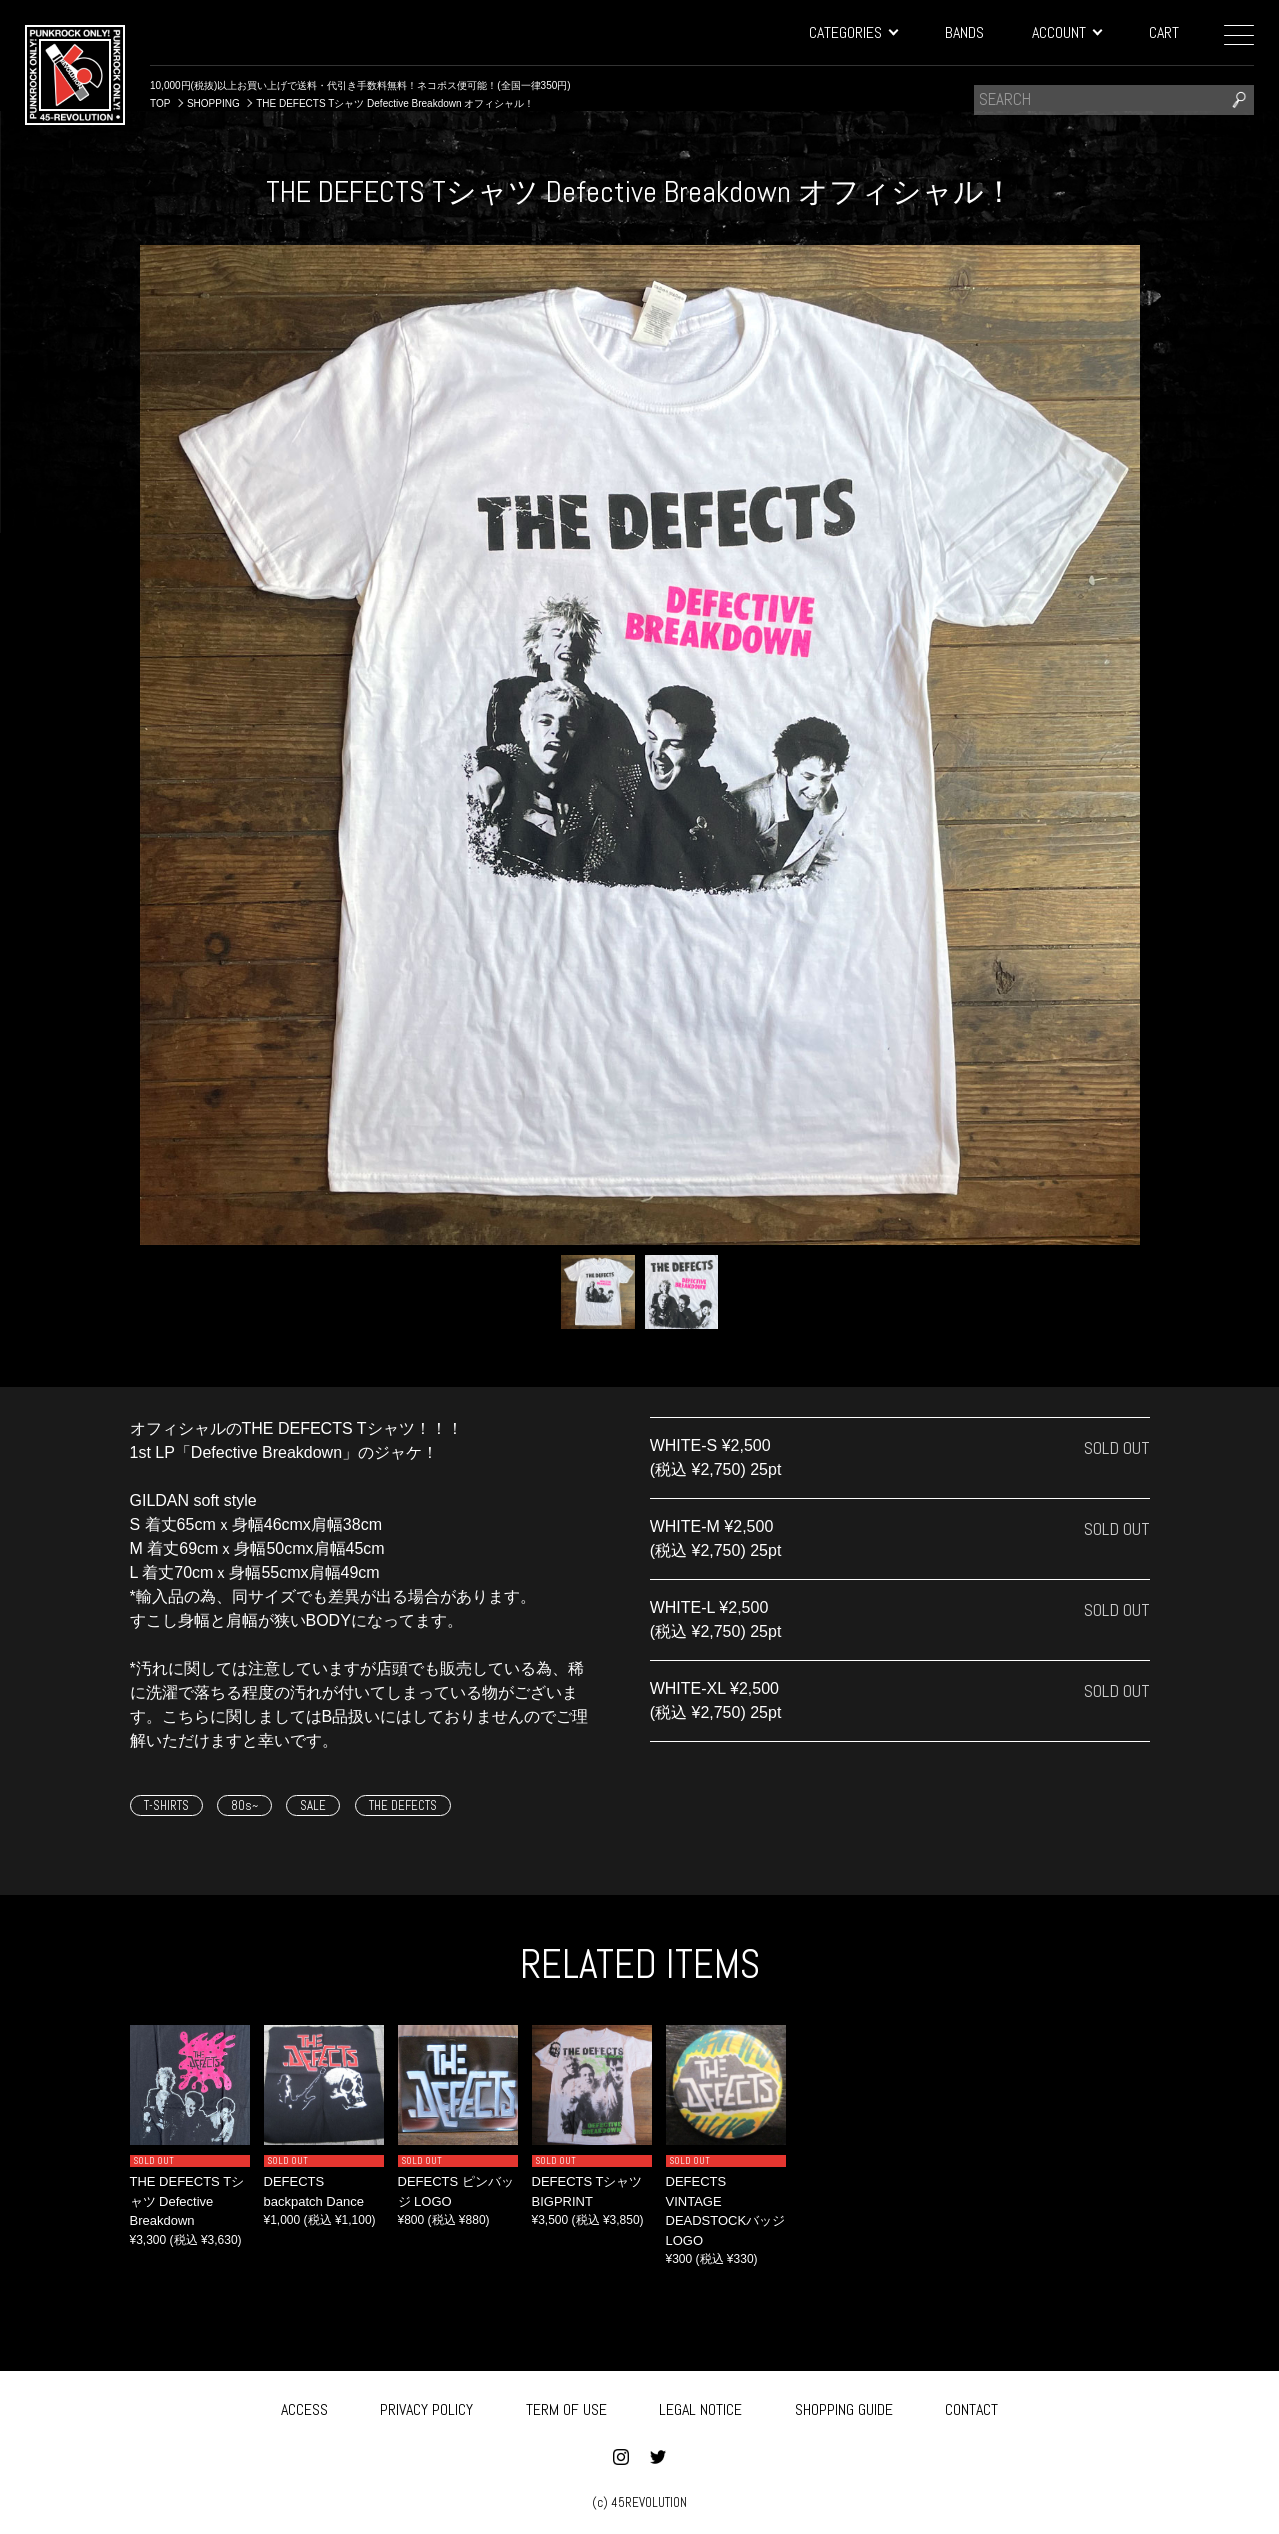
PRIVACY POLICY (426, 2407)
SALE (313, 1805)
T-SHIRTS (166, 1805)
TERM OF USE (566, 2407)
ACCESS (304, 2407)
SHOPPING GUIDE (844, 2407)
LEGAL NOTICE (700, 2407)
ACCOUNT (1066, 32)
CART (1164, 32)
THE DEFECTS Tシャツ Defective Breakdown (187, 2201)
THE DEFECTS (403, 1805)
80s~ (244, 1805)
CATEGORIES (853, 32)
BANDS (964, 32)
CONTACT (971, 2407)
